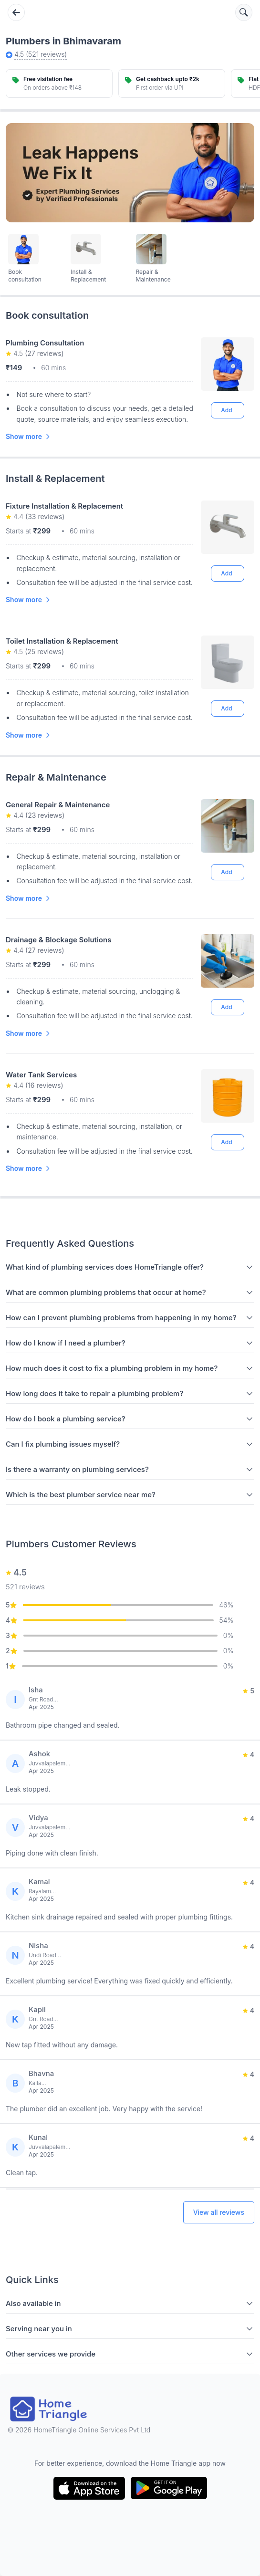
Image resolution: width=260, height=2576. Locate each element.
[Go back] (16, 12)
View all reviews (218, 2212)
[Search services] (243, 12)
